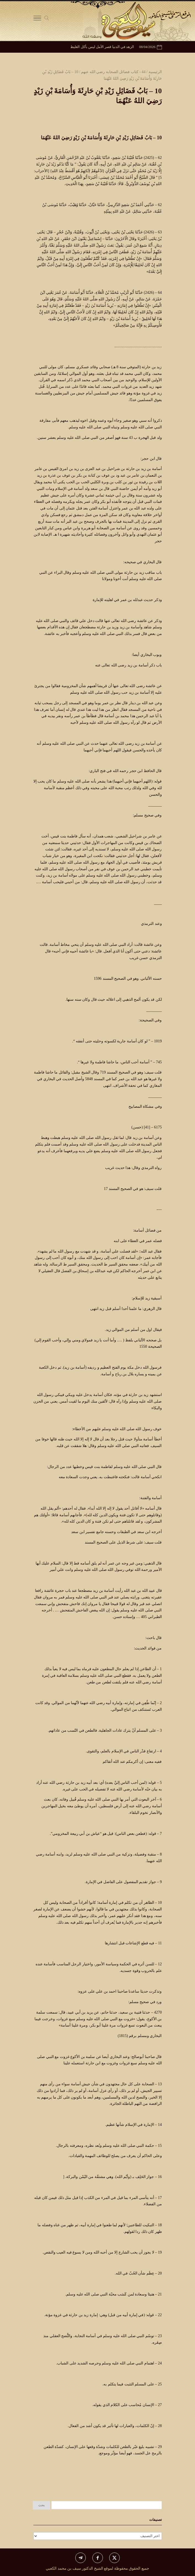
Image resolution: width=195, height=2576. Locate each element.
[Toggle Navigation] (37, 19)
